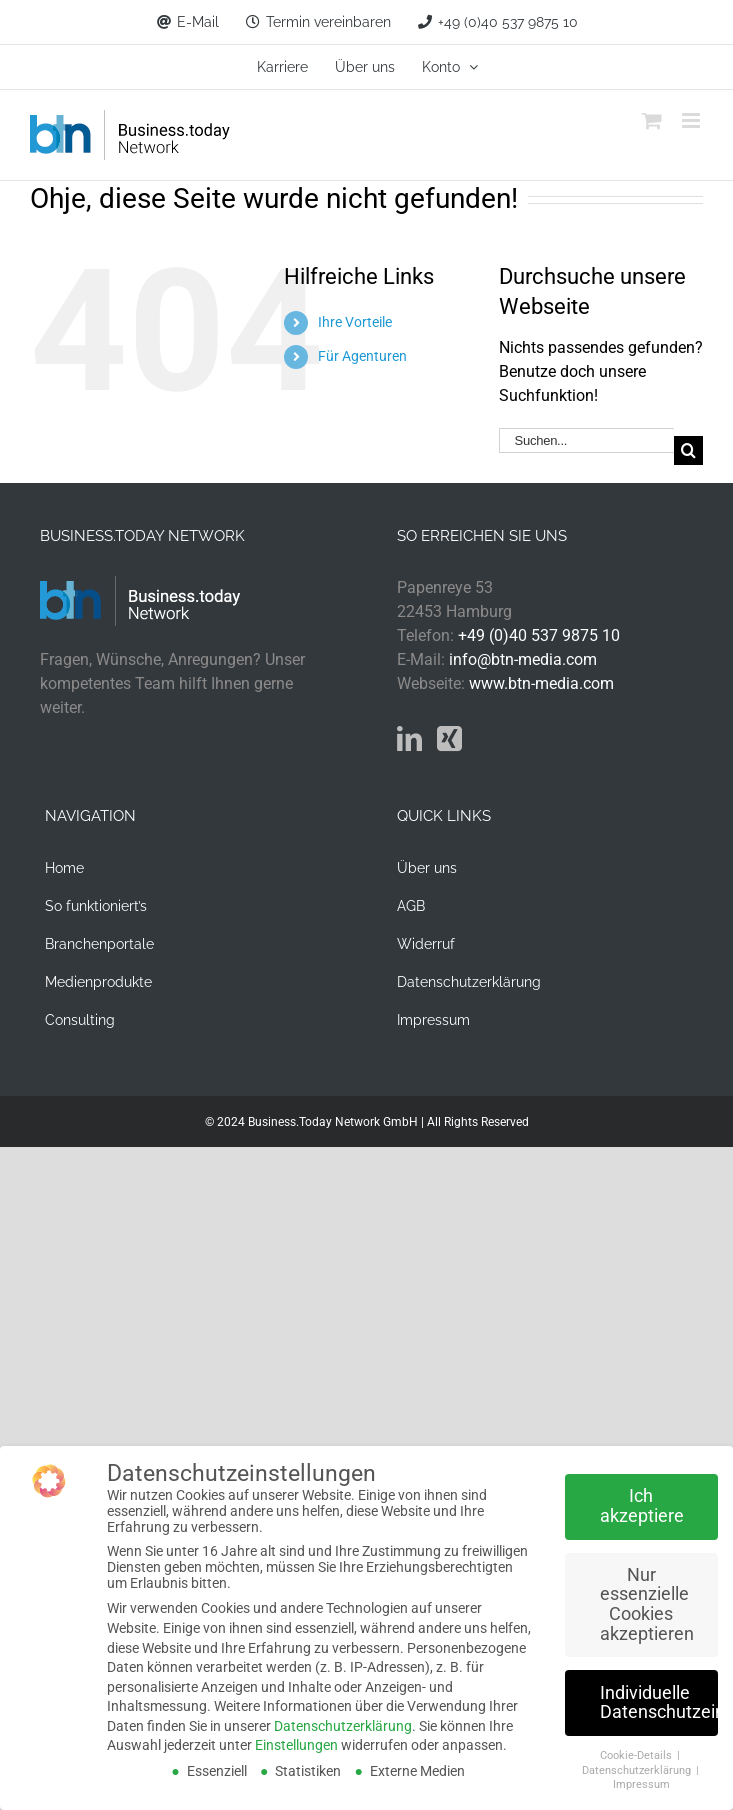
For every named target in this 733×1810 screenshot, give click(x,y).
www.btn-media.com (541, 683)
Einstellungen (296, 1745)
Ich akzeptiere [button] (642, 1506)
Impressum (641, 1784)
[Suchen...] (586, 440)
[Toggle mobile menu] (692, 120)
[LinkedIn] (409, 738)
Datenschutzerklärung (343, 1726)
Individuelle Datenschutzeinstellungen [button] (659, 1703)
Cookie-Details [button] (637, 1755)
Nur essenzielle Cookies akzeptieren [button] (647, 1604)
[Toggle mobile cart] (652, 120)
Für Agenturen (362, 356)
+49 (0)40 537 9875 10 (539, 635)
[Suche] (688, 450)
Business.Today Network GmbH (333, 1122)
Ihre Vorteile (355, 322)
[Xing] (449, 738)
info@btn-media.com (523, 659)
